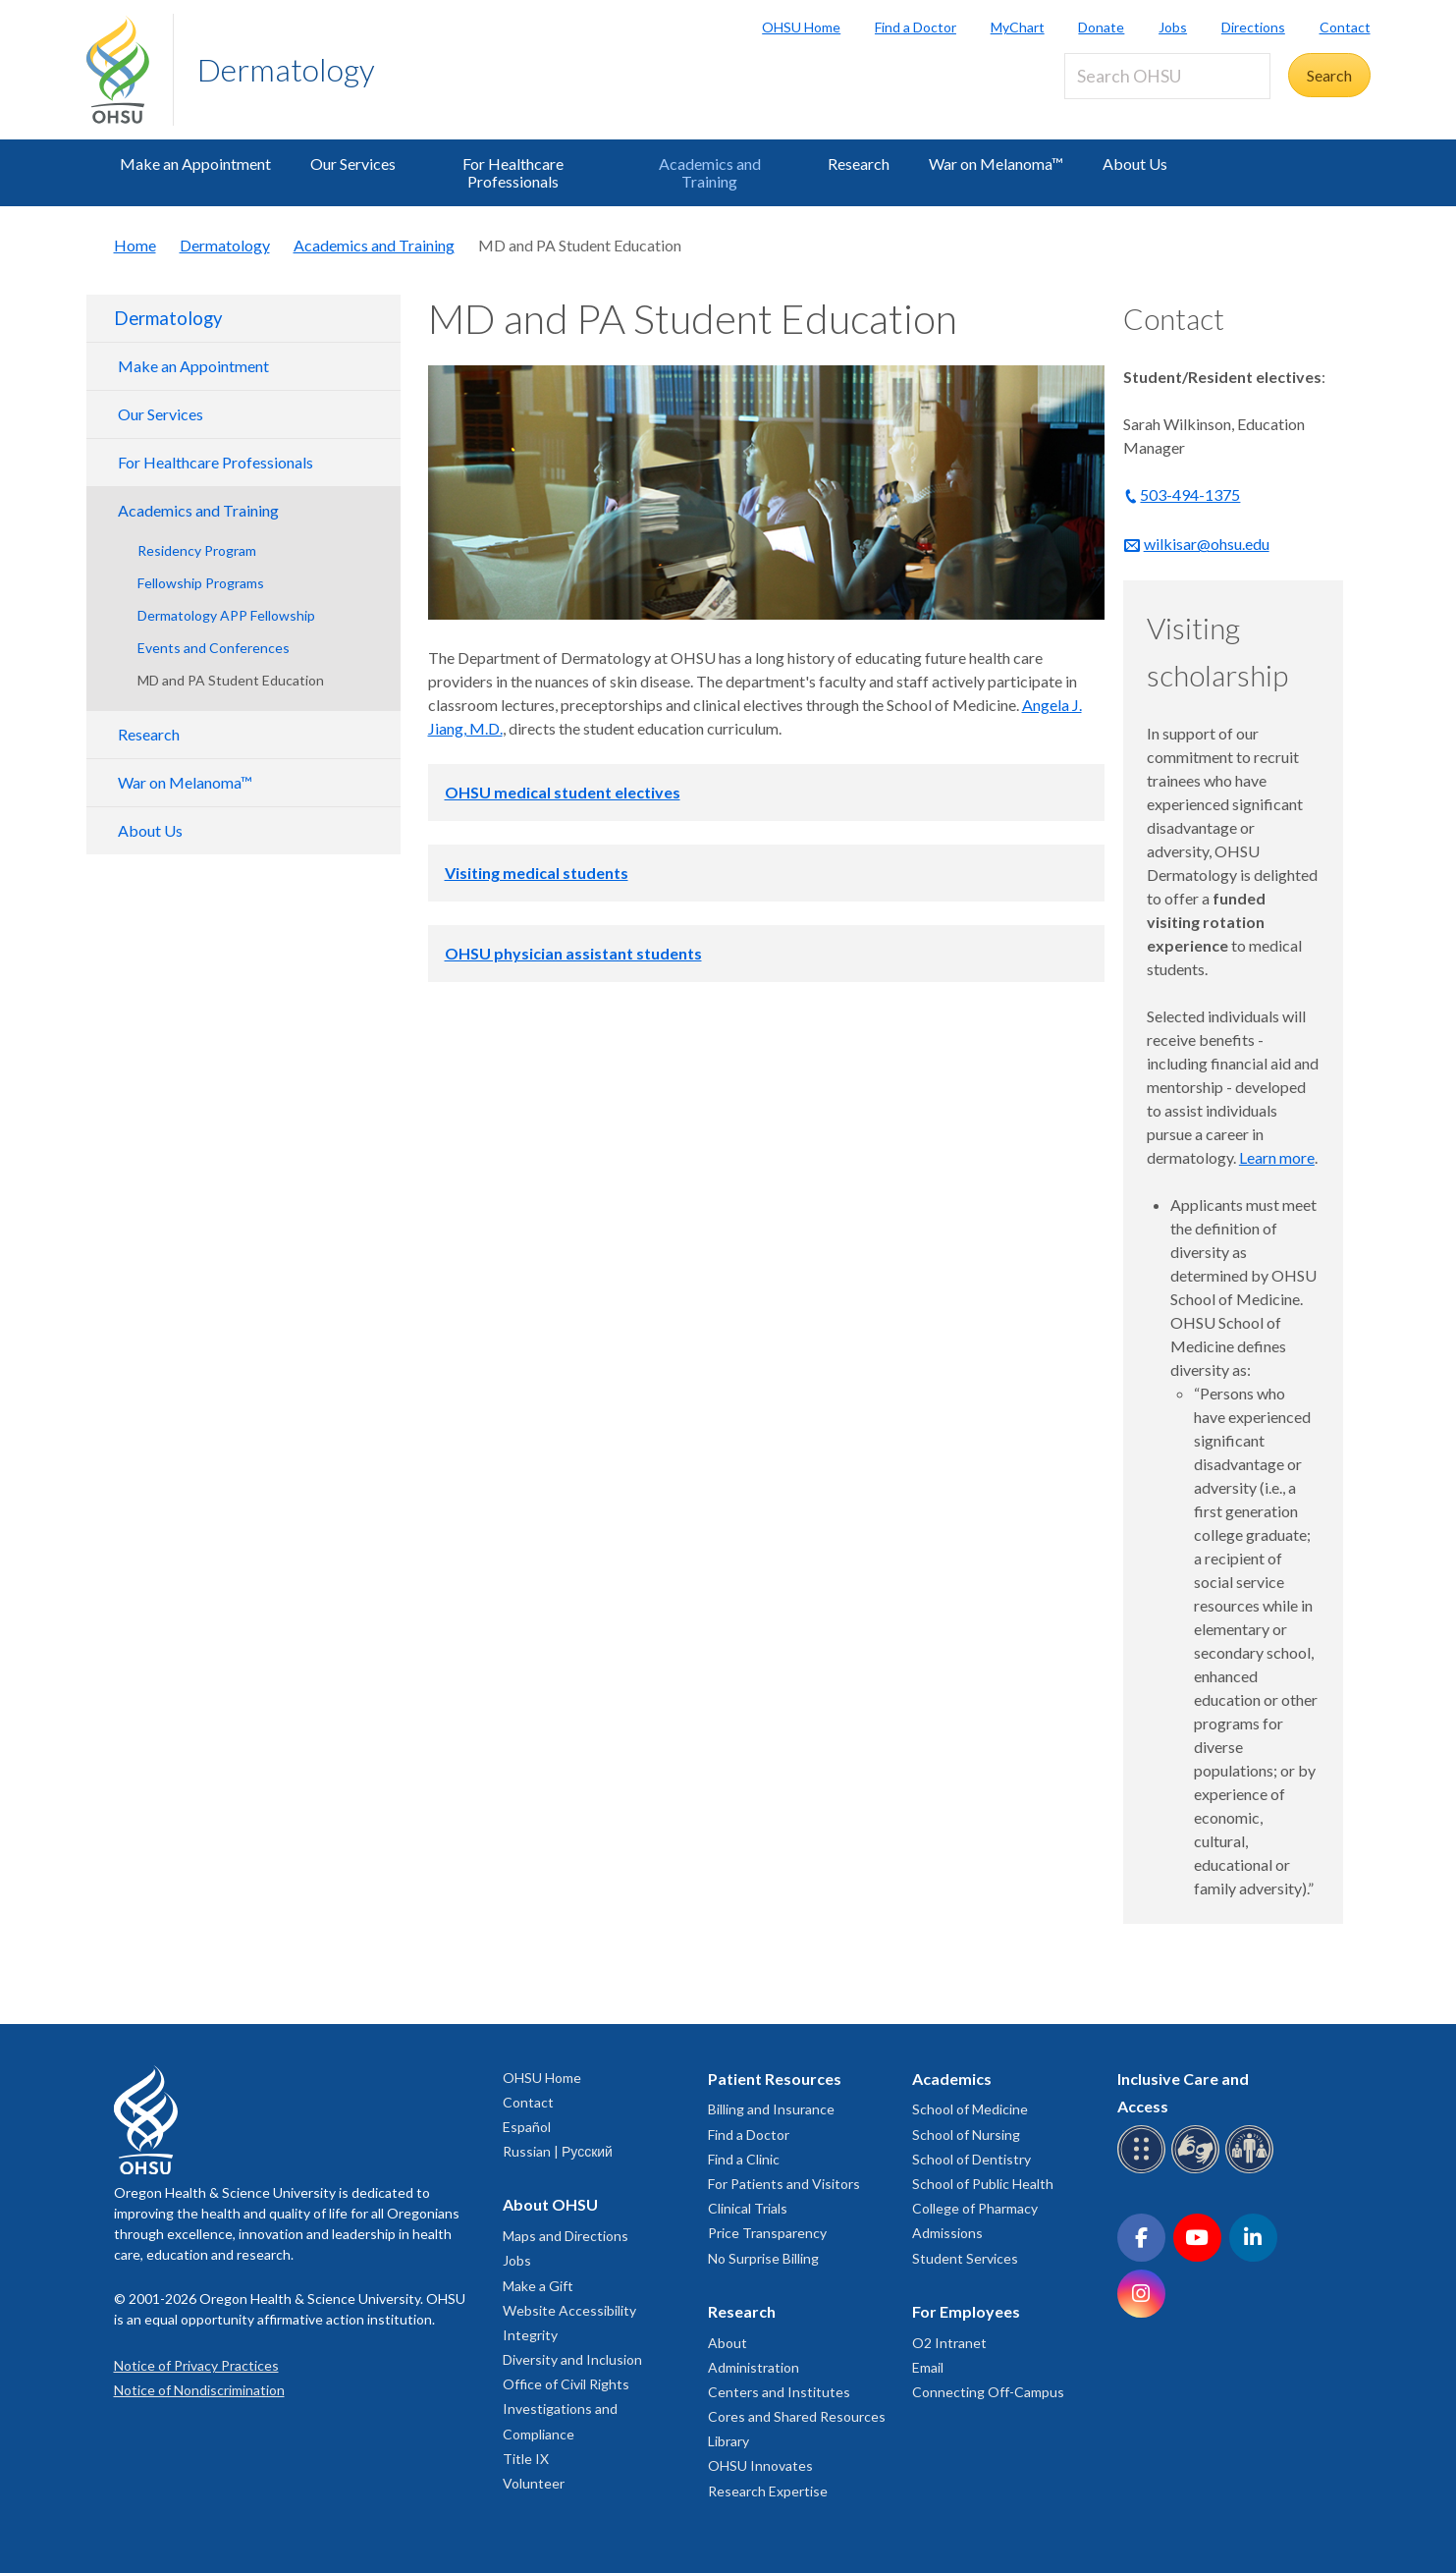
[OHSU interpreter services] (1252, 2170)
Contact (1345, 27)
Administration (753, 2367)
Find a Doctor (915, 27)
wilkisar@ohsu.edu (1206, 543)
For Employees (966, 2311)
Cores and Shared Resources (797, 2416)
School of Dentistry (971, 2159)
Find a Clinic (744, 2159)
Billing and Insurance (771, 2109)
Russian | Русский (558, 2151)
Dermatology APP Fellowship (226, 615)
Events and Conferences (213, 647)
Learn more (1277, 1157)
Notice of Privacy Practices (196, 2365)
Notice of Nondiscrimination (199, 2389)
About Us (1135, 163)
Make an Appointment (195, 163)
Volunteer (534, 2483)
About (727, 2342)
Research (859, 163)
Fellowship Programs (200, 583)
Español (527, 2126)
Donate (1101, 27)
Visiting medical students (536, 872)
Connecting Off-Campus (988, 2391)
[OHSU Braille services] (1144, 2170)
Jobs (1173, 27)
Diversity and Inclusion (572, 2359)
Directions (1253, 27)
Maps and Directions (565, 2235)
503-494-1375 (1190, 494)
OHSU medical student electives (562, 792)
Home (135, 245)
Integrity (530, 2335)
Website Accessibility (569, 2310)
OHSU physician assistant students (573, 953)
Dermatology (286, 69)
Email (928, 2367)
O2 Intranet (949, 2342)
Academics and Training (710, 172)
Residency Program (196, 550)
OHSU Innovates (760, 2465)
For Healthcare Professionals (513, 172)
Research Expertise (768, 2491)
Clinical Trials (747, 2208)
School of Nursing (966, 2134)
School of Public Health (982, 2183)
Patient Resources (774, 2078)
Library (728, 2441)
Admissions (947, 2232)
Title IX (526, 2458)
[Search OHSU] (1167, 76)
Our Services (353, 163)
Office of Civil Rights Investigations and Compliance (566, 2408)
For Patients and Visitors (784, 2183)
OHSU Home (801, 27)
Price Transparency (767, 2232)
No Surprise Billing (763, 2258)
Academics (952, 2078)
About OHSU (550, 2204)
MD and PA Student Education (230, 680)
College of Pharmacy (975, 2208)
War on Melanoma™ (996, 163)
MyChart (1018, 27)
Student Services (965, 2258)
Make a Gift (538, 2285)
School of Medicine (970, 2109)
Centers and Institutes (779, 2391)
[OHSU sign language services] (1198, 2170)
